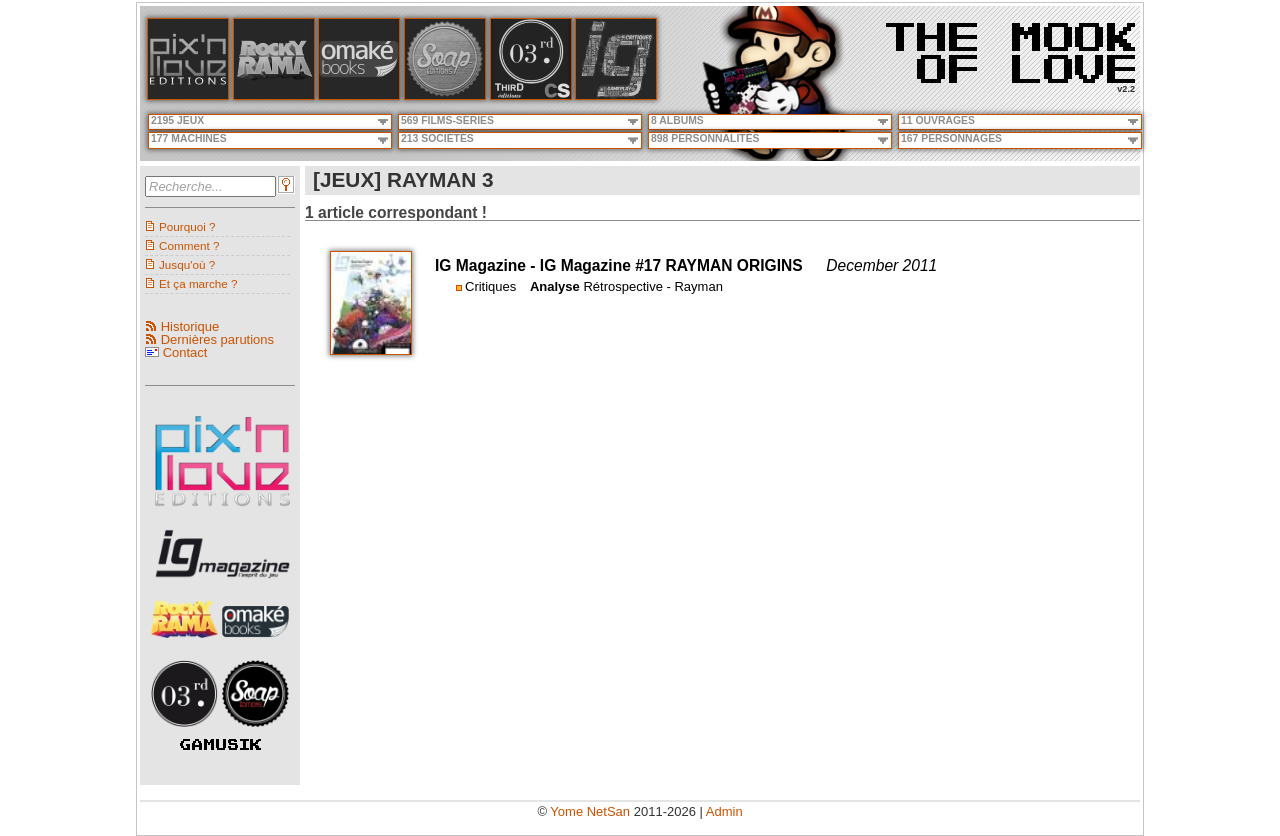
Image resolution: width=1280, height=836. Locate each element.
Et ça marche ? (198, 283)
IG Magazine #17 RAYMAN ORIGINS (671, 265)
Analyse (555, 286)
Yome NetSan (590, 811)
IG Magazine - (487, 265)
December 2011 (881, 265)
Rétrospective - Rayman (652, 286)
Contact (185, 352)
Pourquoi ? (187, 226)
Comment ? (189, 245)
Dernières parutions (217, 339)
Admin (724, 811)
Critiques (490, 286)
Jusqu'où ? (187, 264)
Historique (190, 326)
